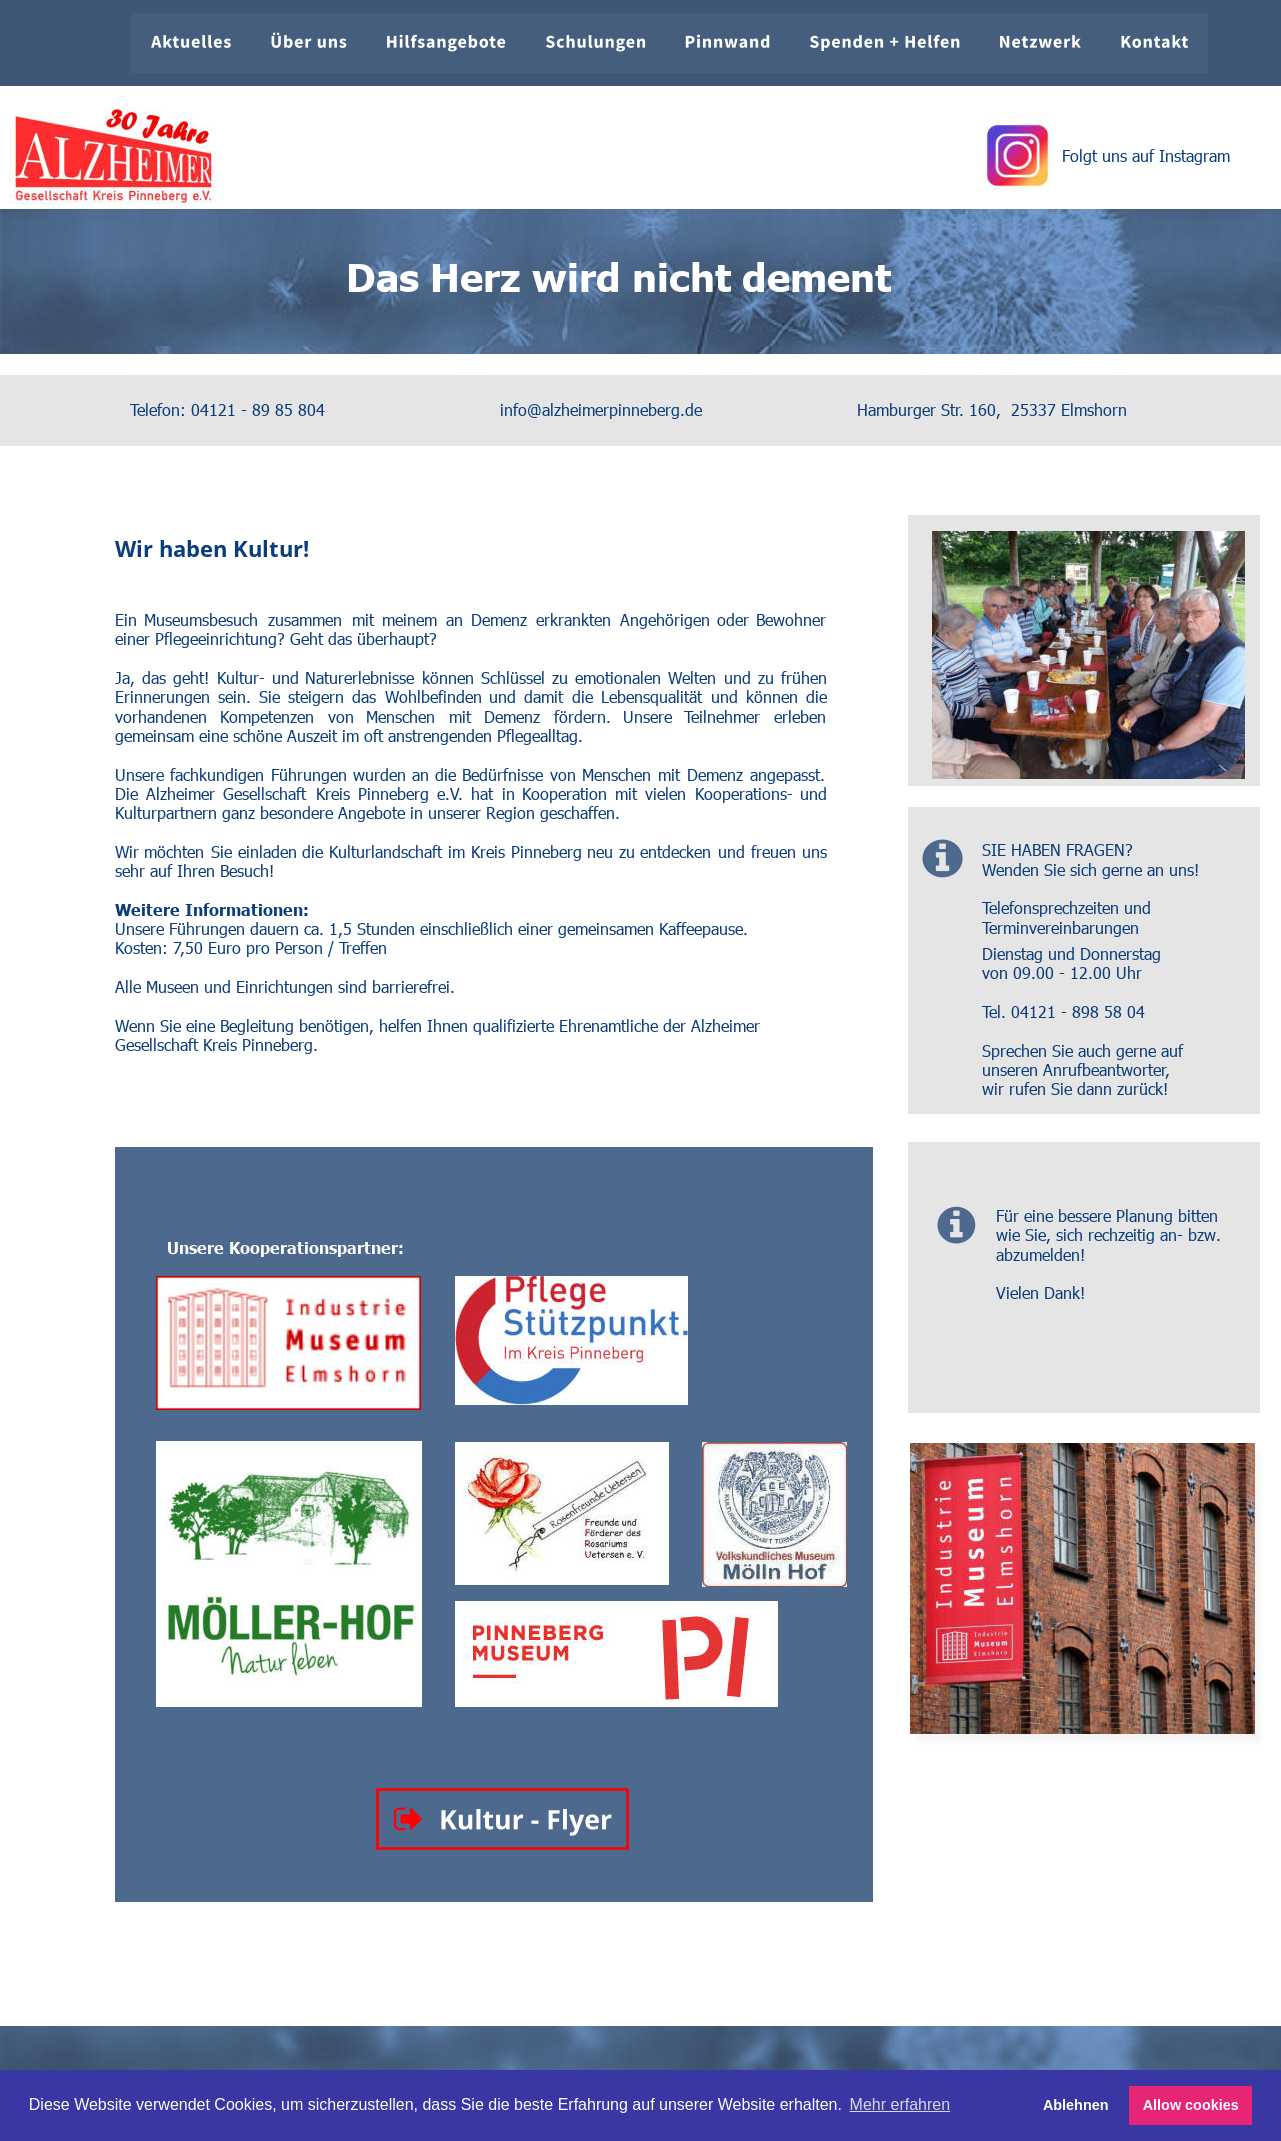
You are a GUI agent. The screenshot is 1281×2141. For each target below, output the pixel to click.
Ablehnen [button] (1076, 2105)
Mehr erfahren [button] (900, 2104)
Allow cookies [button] (1191, 2105)
